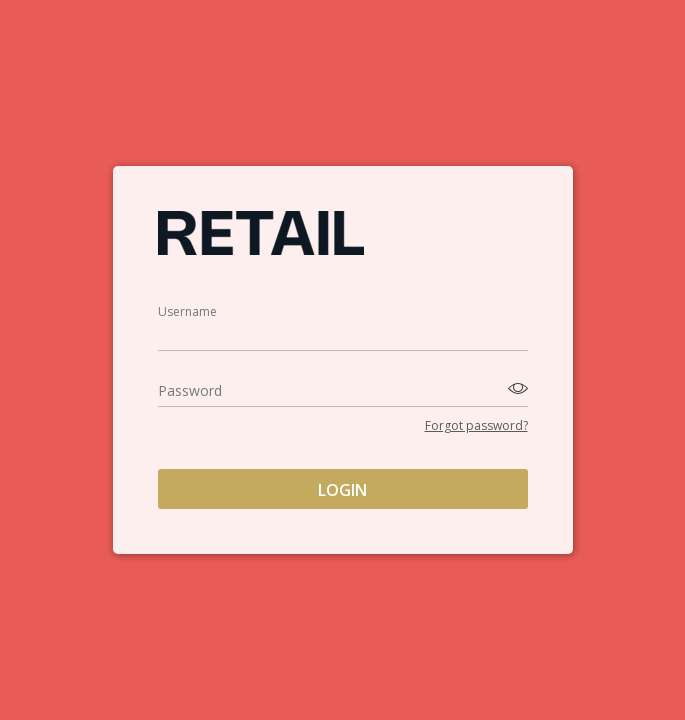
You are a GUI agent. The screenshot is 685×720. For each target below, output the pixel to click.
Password (190, 390)
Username (187, 311)
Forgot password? (476, 425)
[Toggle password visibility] (515, 388)
